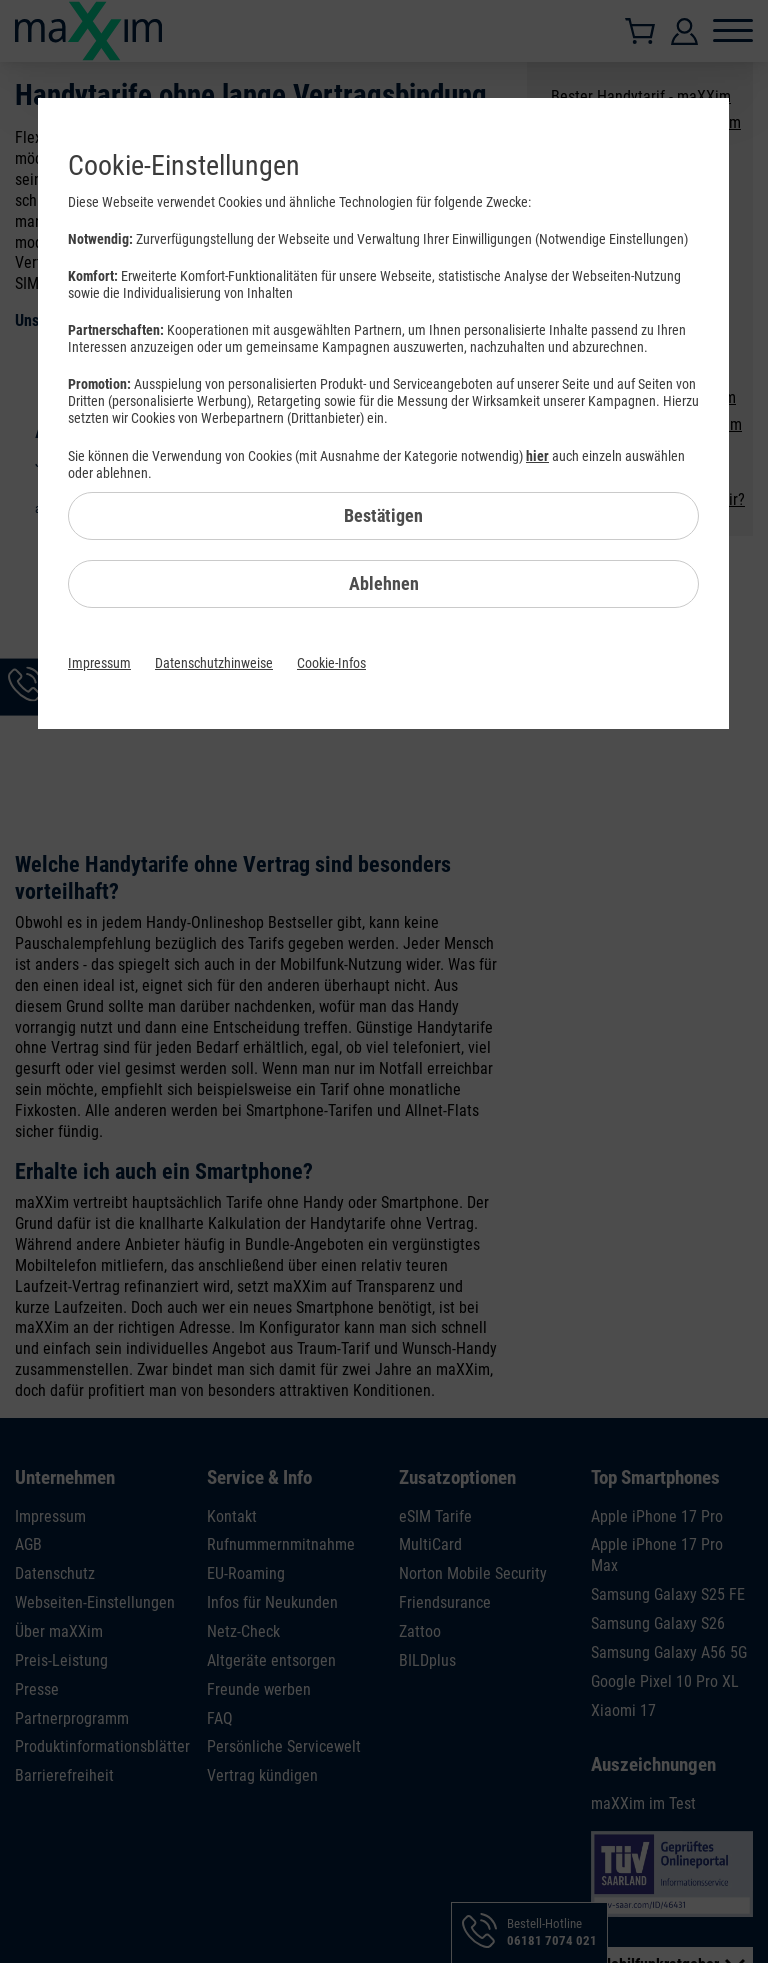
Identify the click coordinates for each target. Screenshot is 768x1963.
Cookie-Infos (331, 663)
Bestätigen (383, 515)
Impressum (99, 663)
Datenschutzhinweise (214, 663)
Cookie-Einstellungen (184, 165)
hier (537, 456)
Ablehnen (384, 583)
